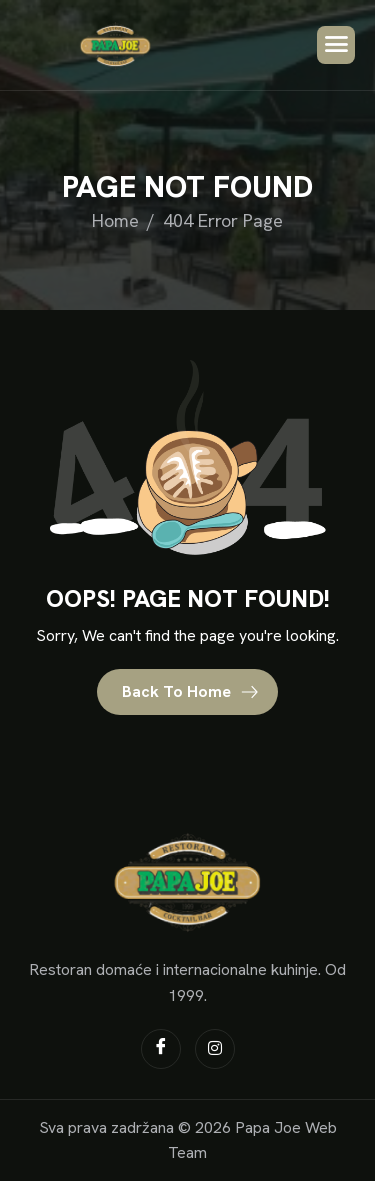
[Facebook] (161, 1049)
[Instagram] (215, 1049)
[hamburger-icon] (336, 45)
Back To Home (190, 691)
